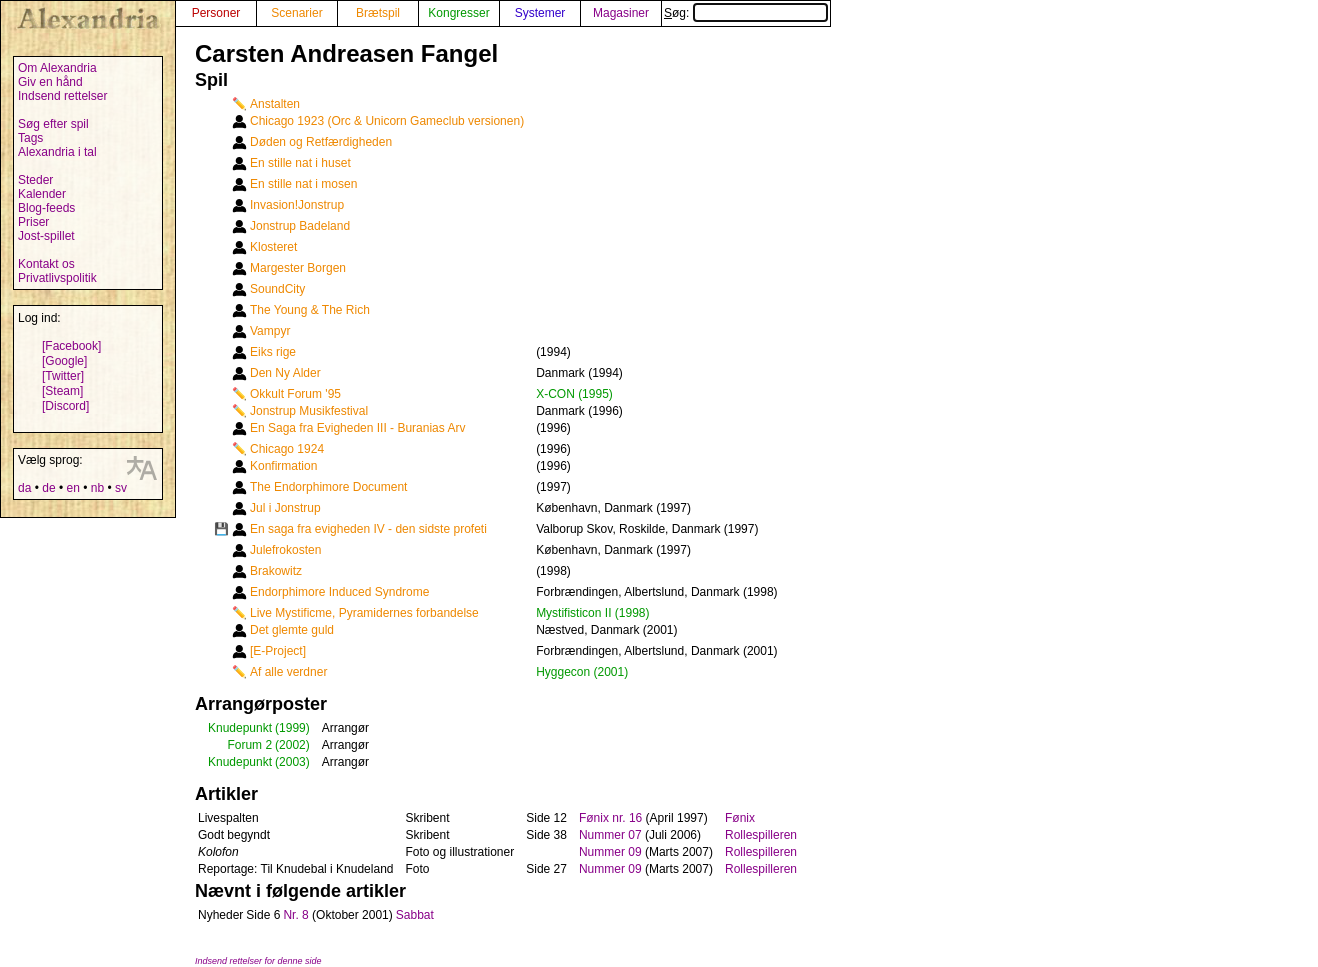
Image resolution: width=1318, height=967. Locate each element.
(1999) (292, 728)
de (48, 488)
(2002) (292, 745)
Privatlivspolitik (57, 278)
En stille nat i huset (300, 163)
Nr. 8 (295, 915)
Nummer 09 (610, 852)
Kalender (42, 194)
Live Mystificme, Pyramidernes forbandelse (364, 613)
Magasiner (621, 13)
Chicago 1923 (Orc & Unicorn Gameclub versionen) (387, 121)
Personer (216, 13)
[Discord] (65, 406)
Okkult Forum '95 (295, 394)
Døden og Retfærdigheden (321, 142)
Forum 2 (249, 745)
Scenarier (296, 13)
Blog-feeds (46, 208)
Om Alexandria (57, 68)
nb (97, 488)
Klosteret (273, 247)
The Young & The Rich (310, 310)
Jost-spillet (46, 236)
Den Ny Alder (285, 373)
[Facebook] (71, 346)
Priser (33, 222)
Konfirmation (283, 466)
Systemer (540, 13)
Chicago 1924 (287, 449)
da (24, 488)
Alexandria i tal (57, 152)
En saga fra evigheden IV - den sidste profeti (368, 529)
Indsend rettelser (62, 96)
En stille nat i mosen (303, 184)
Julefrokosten (285, 550)
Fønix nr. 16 (610, 818)
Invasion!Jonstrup (297, 205)
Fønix (740, 818)
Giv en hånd (50, 82)
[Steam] (62, 391)
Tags (30, 138)
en (72, 488)
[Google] (64, 361)
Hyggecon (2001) (582, 672)
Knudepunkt (240, 728)
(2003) (292, 762)
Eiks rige (273, 352)
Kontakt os (46, 264)
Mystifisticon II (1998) (592, 613)
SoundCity (277, 289)
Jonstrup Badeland (300, 226)
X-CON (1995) (574, 394)
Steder (35, 180)
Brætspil (378, 13)
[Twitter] (63, 376)
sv (121, 488)
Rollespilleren (761, 835)
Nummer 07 (610, 835)
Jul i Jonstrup (285, 508)
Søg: (746, 13)
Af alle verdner (288, 672)
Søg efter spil (53, 124)
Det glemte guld (292, 630)
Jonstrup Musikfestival (309, 411)
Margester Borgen (298, 268)
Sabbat (415, 915)
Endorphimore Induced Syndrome (339, 592)
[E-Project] (278, 651)
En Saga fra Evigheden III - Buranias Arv (357, 428)
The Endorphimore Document (328, 487)
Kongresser (458, 13)
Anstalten (275, 104)
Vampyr (270, 331)
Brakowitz (276, 571)
